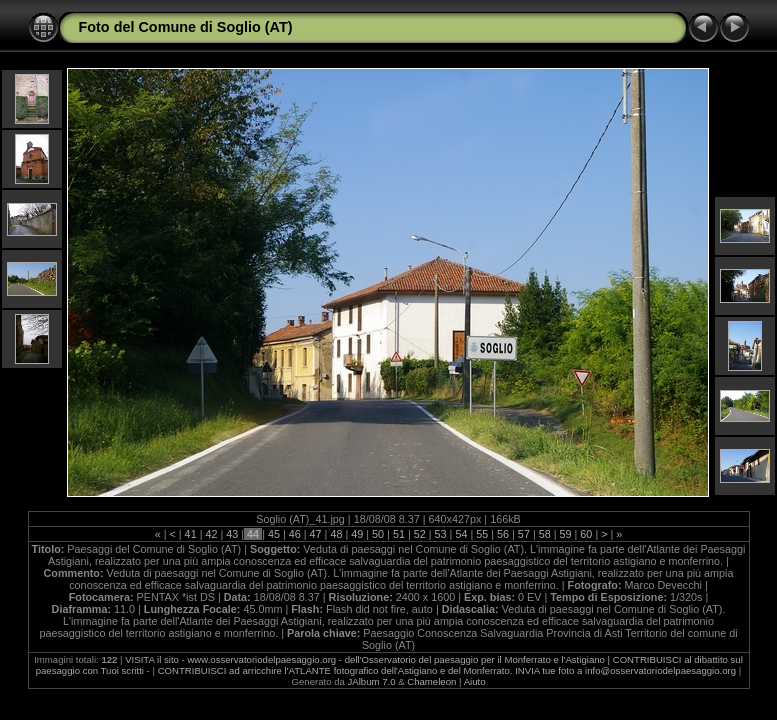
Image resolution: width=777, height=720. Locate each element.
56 (503, 534)
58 (545, 534)
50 (378, 534)
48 (336, 534)
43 (232, 534)
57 (524, 534)
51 (399, 534)
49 (357, 534)
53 (441, 534)
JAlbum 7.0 (372, 681)
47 (316, 534)
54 (461, 534)
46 (295, 534)
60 (586, 534)
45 (274, 534)
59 (566, 534)
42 (211, 534)
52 (420, 534)
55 (482, 534)
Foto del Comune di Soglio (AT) (186, 27)
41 (191, 534)
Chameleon (431, 681)
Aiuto (475, 681)
